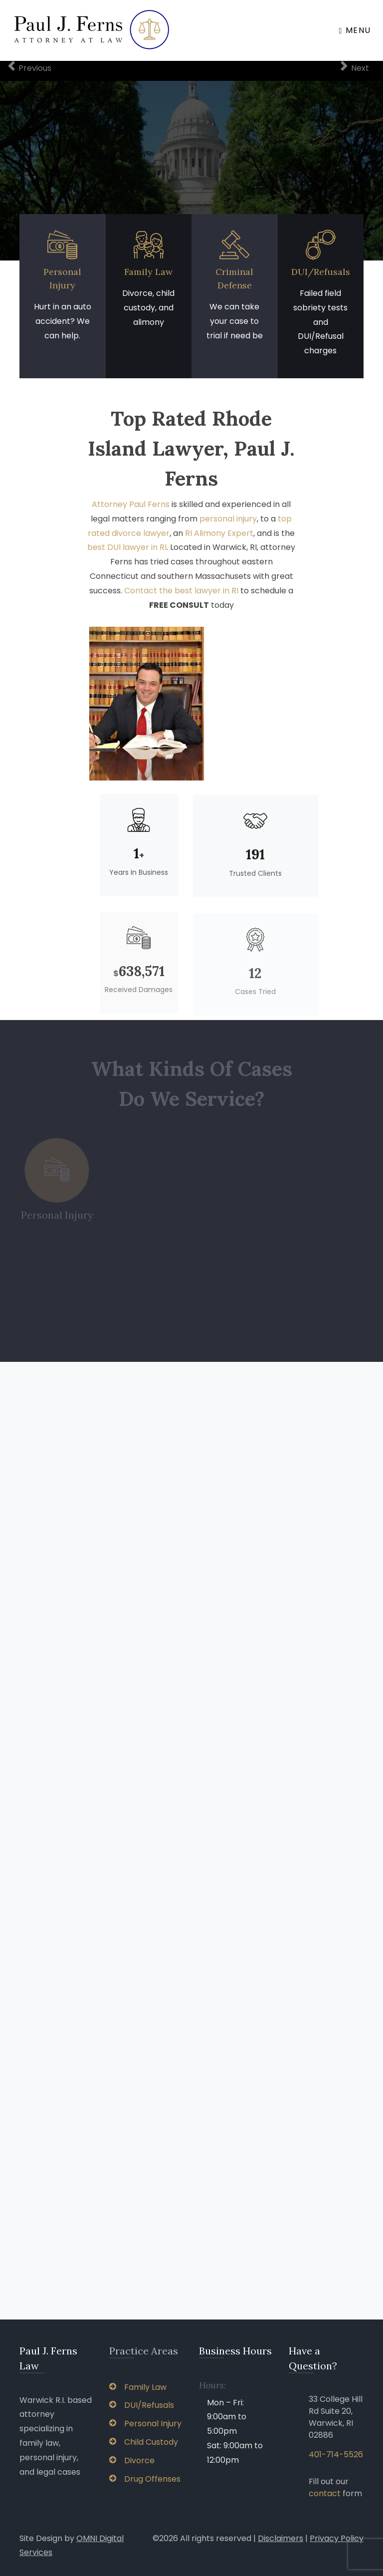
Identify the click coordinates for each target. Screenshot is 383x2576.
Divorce (132, 2460)
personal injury (228, 524)
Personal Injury (145, 2423)
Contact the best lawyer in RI (181, 596)
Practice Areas (143, 2350)
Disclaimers (280, 2538)
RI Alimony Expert (219, 538)
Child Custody (143, 2442)
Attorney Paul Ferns (131, 510)
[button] (28, 160)
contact (325, 2493)
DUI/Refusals (320, 271)
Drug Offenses (145, 2479)
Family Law (148, 271)
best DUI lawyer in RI (127, 553)
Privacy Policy (337, 2538)
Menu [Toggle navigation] (355, 30)
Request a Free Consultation (191, 168)
